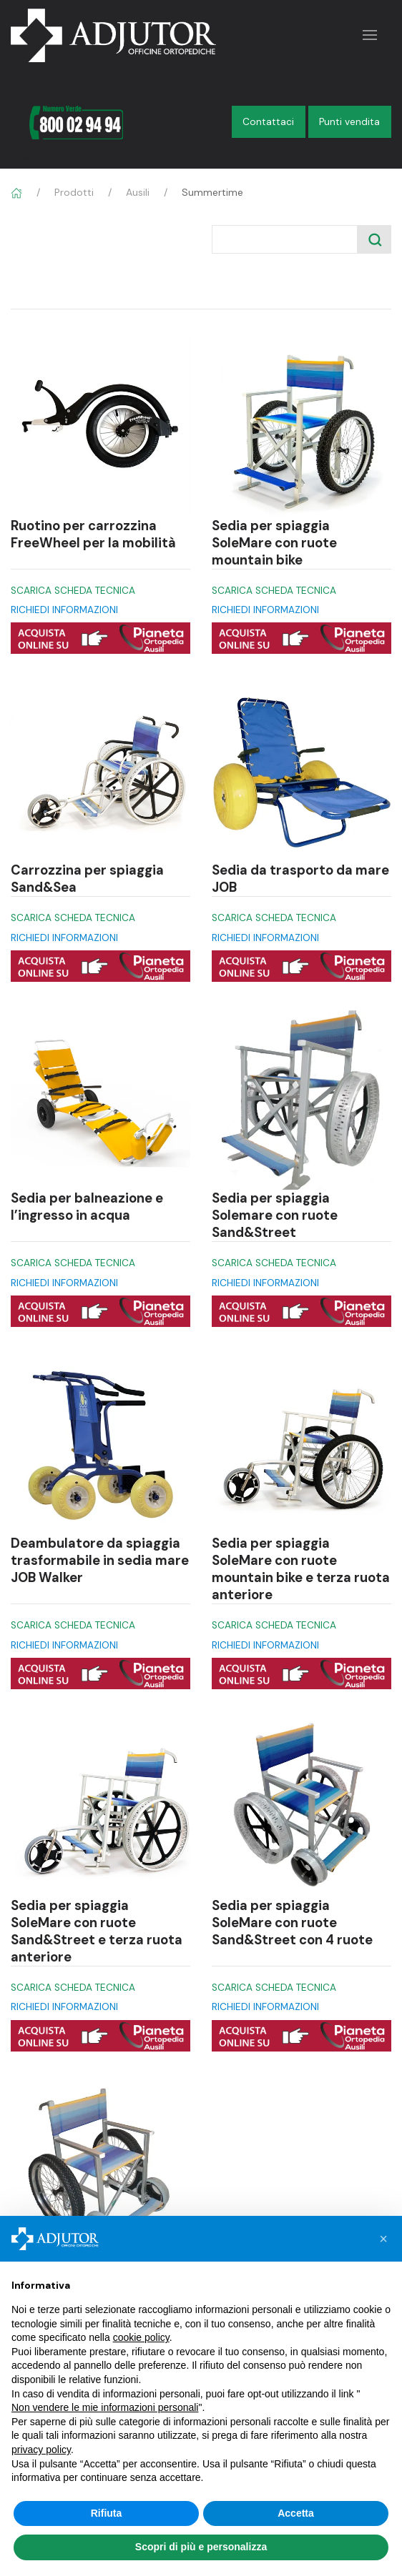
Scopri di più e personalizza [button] (201, 2546)
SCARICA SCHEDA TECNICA (73, 591)
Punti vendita (349, 122)
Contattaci (268, 122)
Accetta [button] (296, 2513)
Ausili (137, 192)
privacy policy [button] (41, 2449)
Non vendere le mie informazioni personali (104, 2407)
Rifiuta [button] (106, 2513)
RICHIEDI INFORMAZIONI (64, 610)
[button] (383, 2238)
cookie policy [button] (141, 2337)
